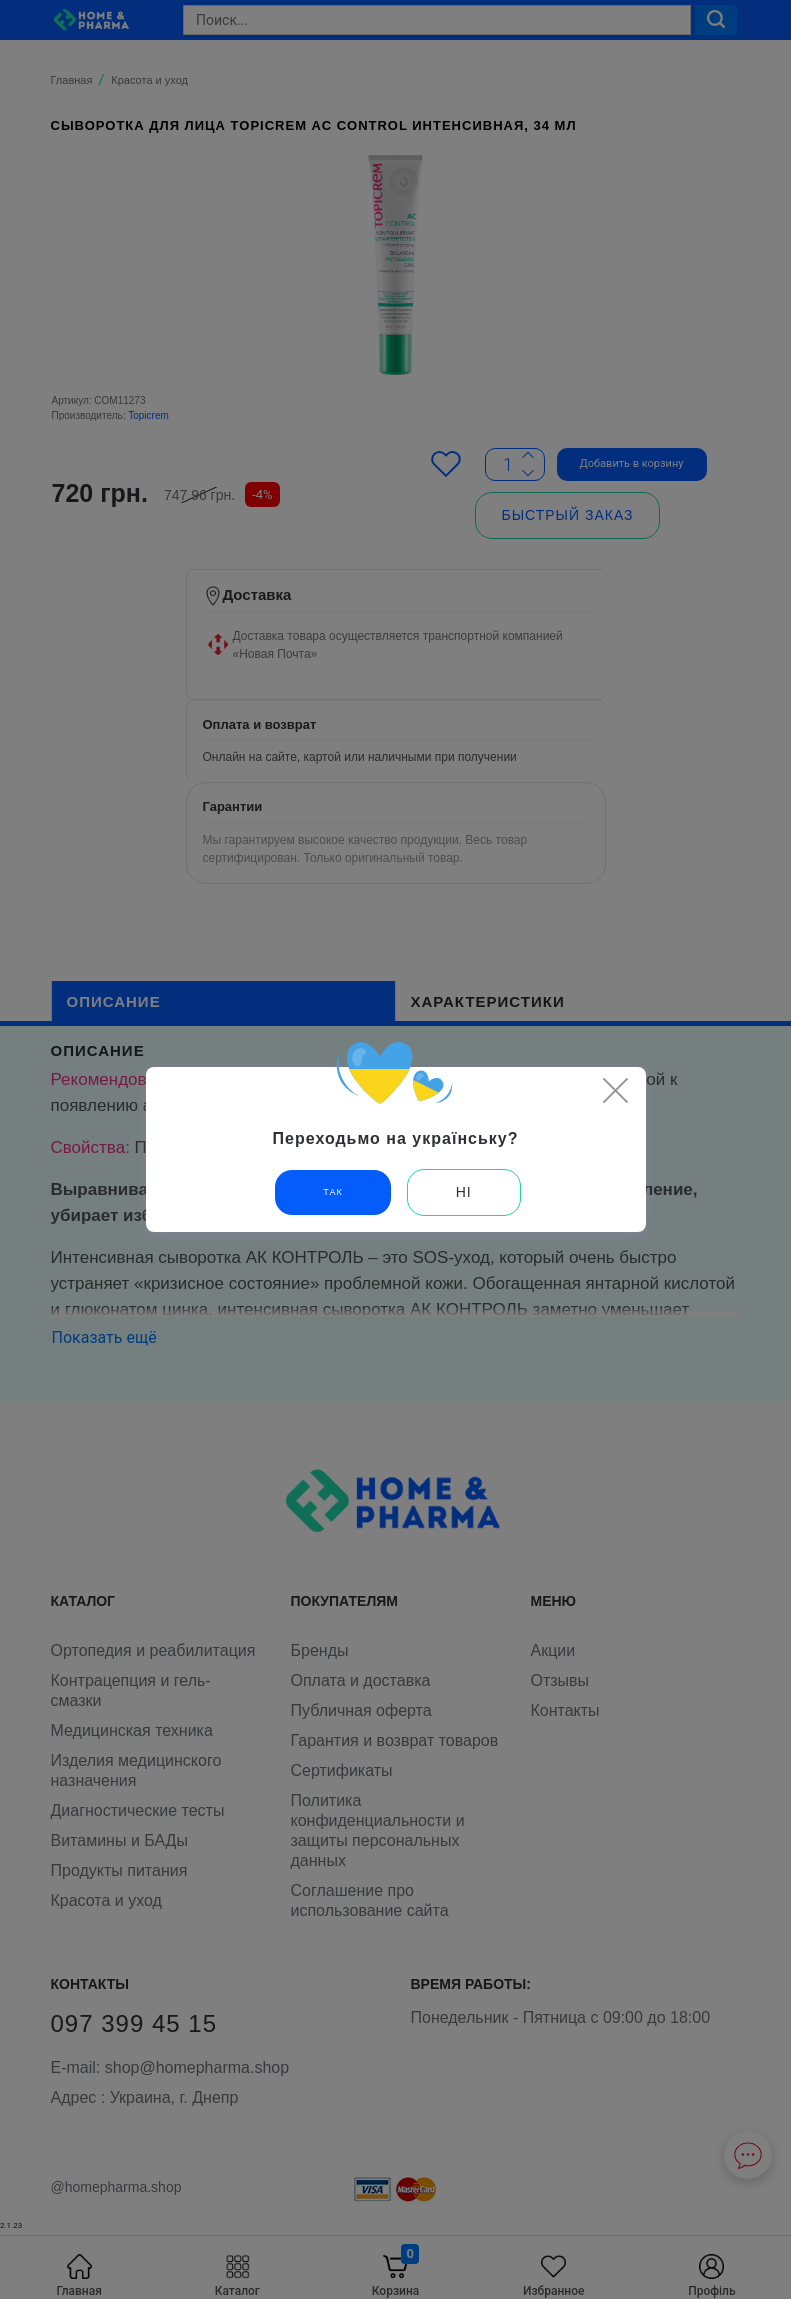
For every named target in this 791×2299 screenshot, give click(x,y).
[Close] (616, 1090)
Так (332, 1192)
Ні (464, 1192)
